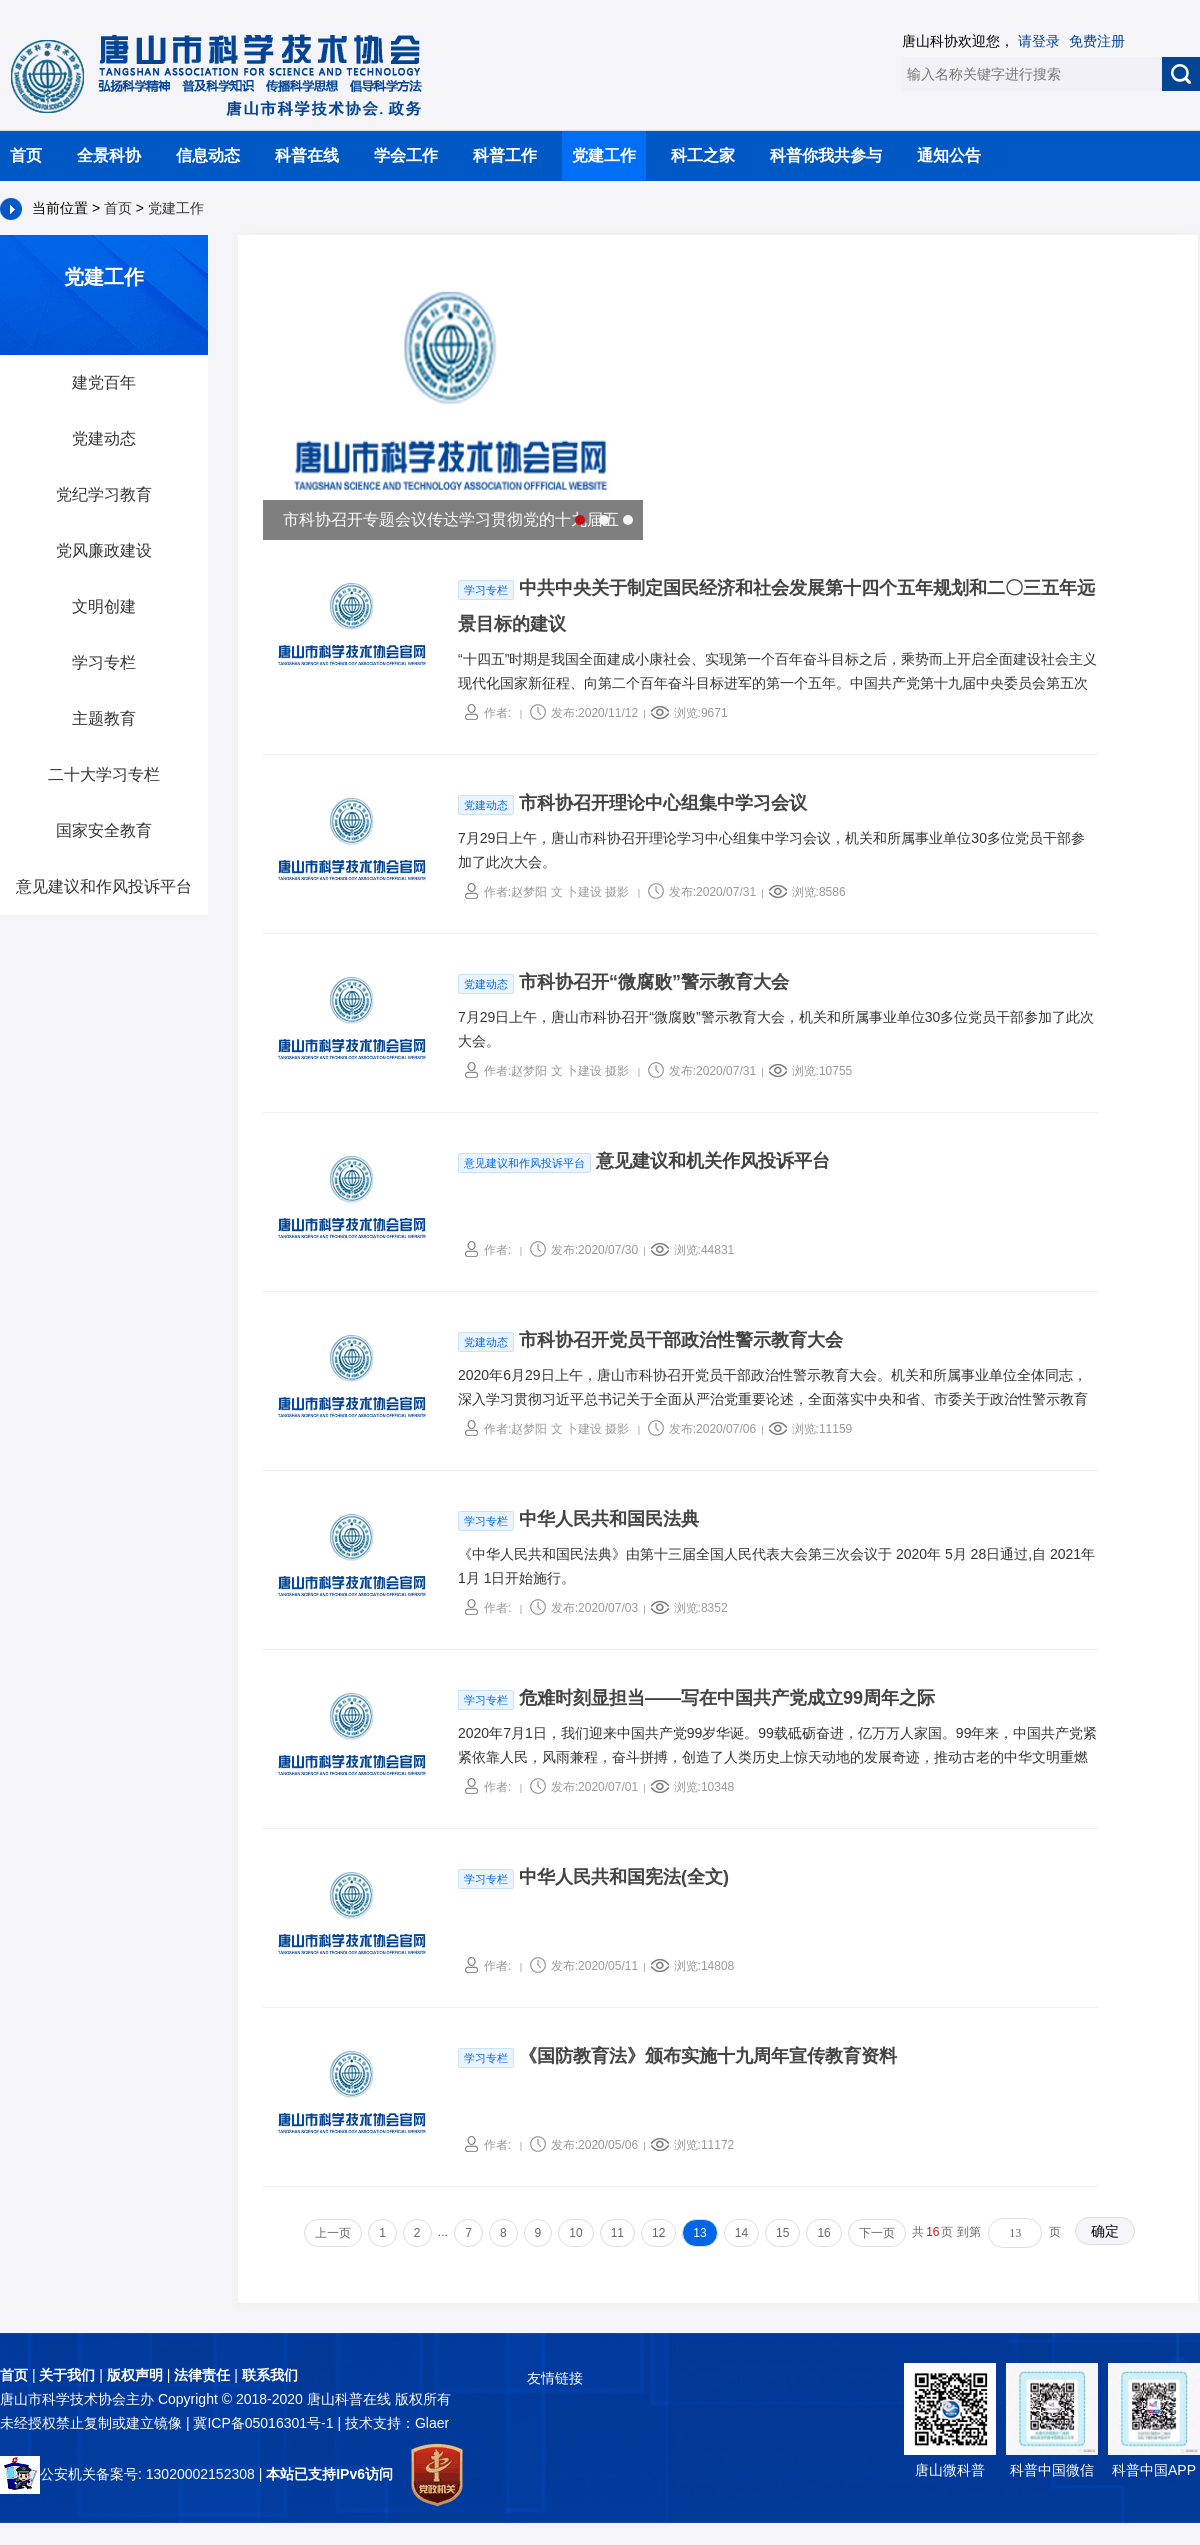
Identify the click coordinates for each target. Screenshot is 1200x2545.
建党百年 (104, 382)
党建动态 (104, 438)
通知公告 (949, 155)
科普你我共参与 (826, 155)
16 (823, 2233)
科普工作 (505, 155)
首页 (26, 155)
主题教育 (104, 718)
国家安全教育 (104, 830)
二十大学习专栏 (104, 774)
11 (617, 2233)
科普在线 (307, 155)
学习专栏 (104, 662)
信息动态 (208, 155)
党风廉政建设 (104, 550)
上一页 (333, 2233)
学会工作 (406, 155)
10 (575, 2233)
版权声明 (135, 2375)
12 (658, 2233)
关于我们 (67, 2375)
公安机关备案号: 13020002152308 (127, 2474)
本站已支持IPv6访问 (329, 2474)
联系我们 (270, 2375)
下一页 (877, 2233)
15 (782, 2233)
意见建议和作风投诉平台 (104, 886)
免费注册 (1097, 41)
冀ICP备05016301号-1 (265, 2423)
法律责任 (202, 2375)
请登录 (1039, 41)
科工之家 (703, 155)
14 (741, 2233)
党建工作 (604, 155)
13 (699, 2233)
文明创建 (104, 606)
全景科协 (109, 155)
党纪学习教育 (104, 494)
